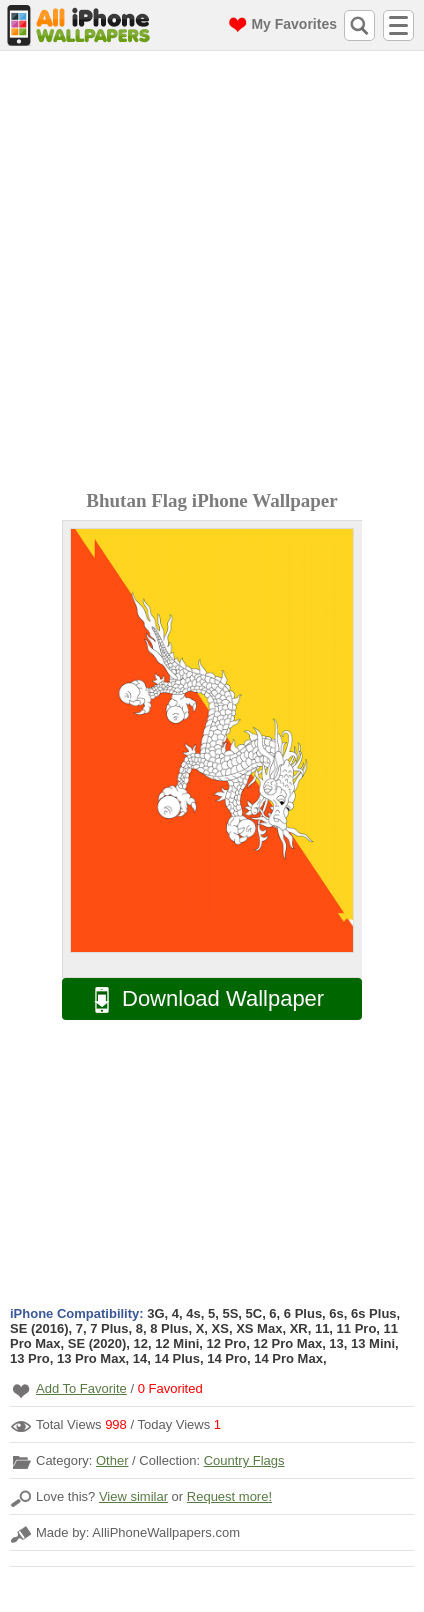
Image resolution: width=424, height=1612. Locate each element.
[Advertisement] (212, 273)
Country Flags (244, 1460)
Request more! (229, 1496)
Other (112, 1460)
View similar (133, 1496)
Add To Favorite (81, 1388)
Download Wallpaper (199, 999)
